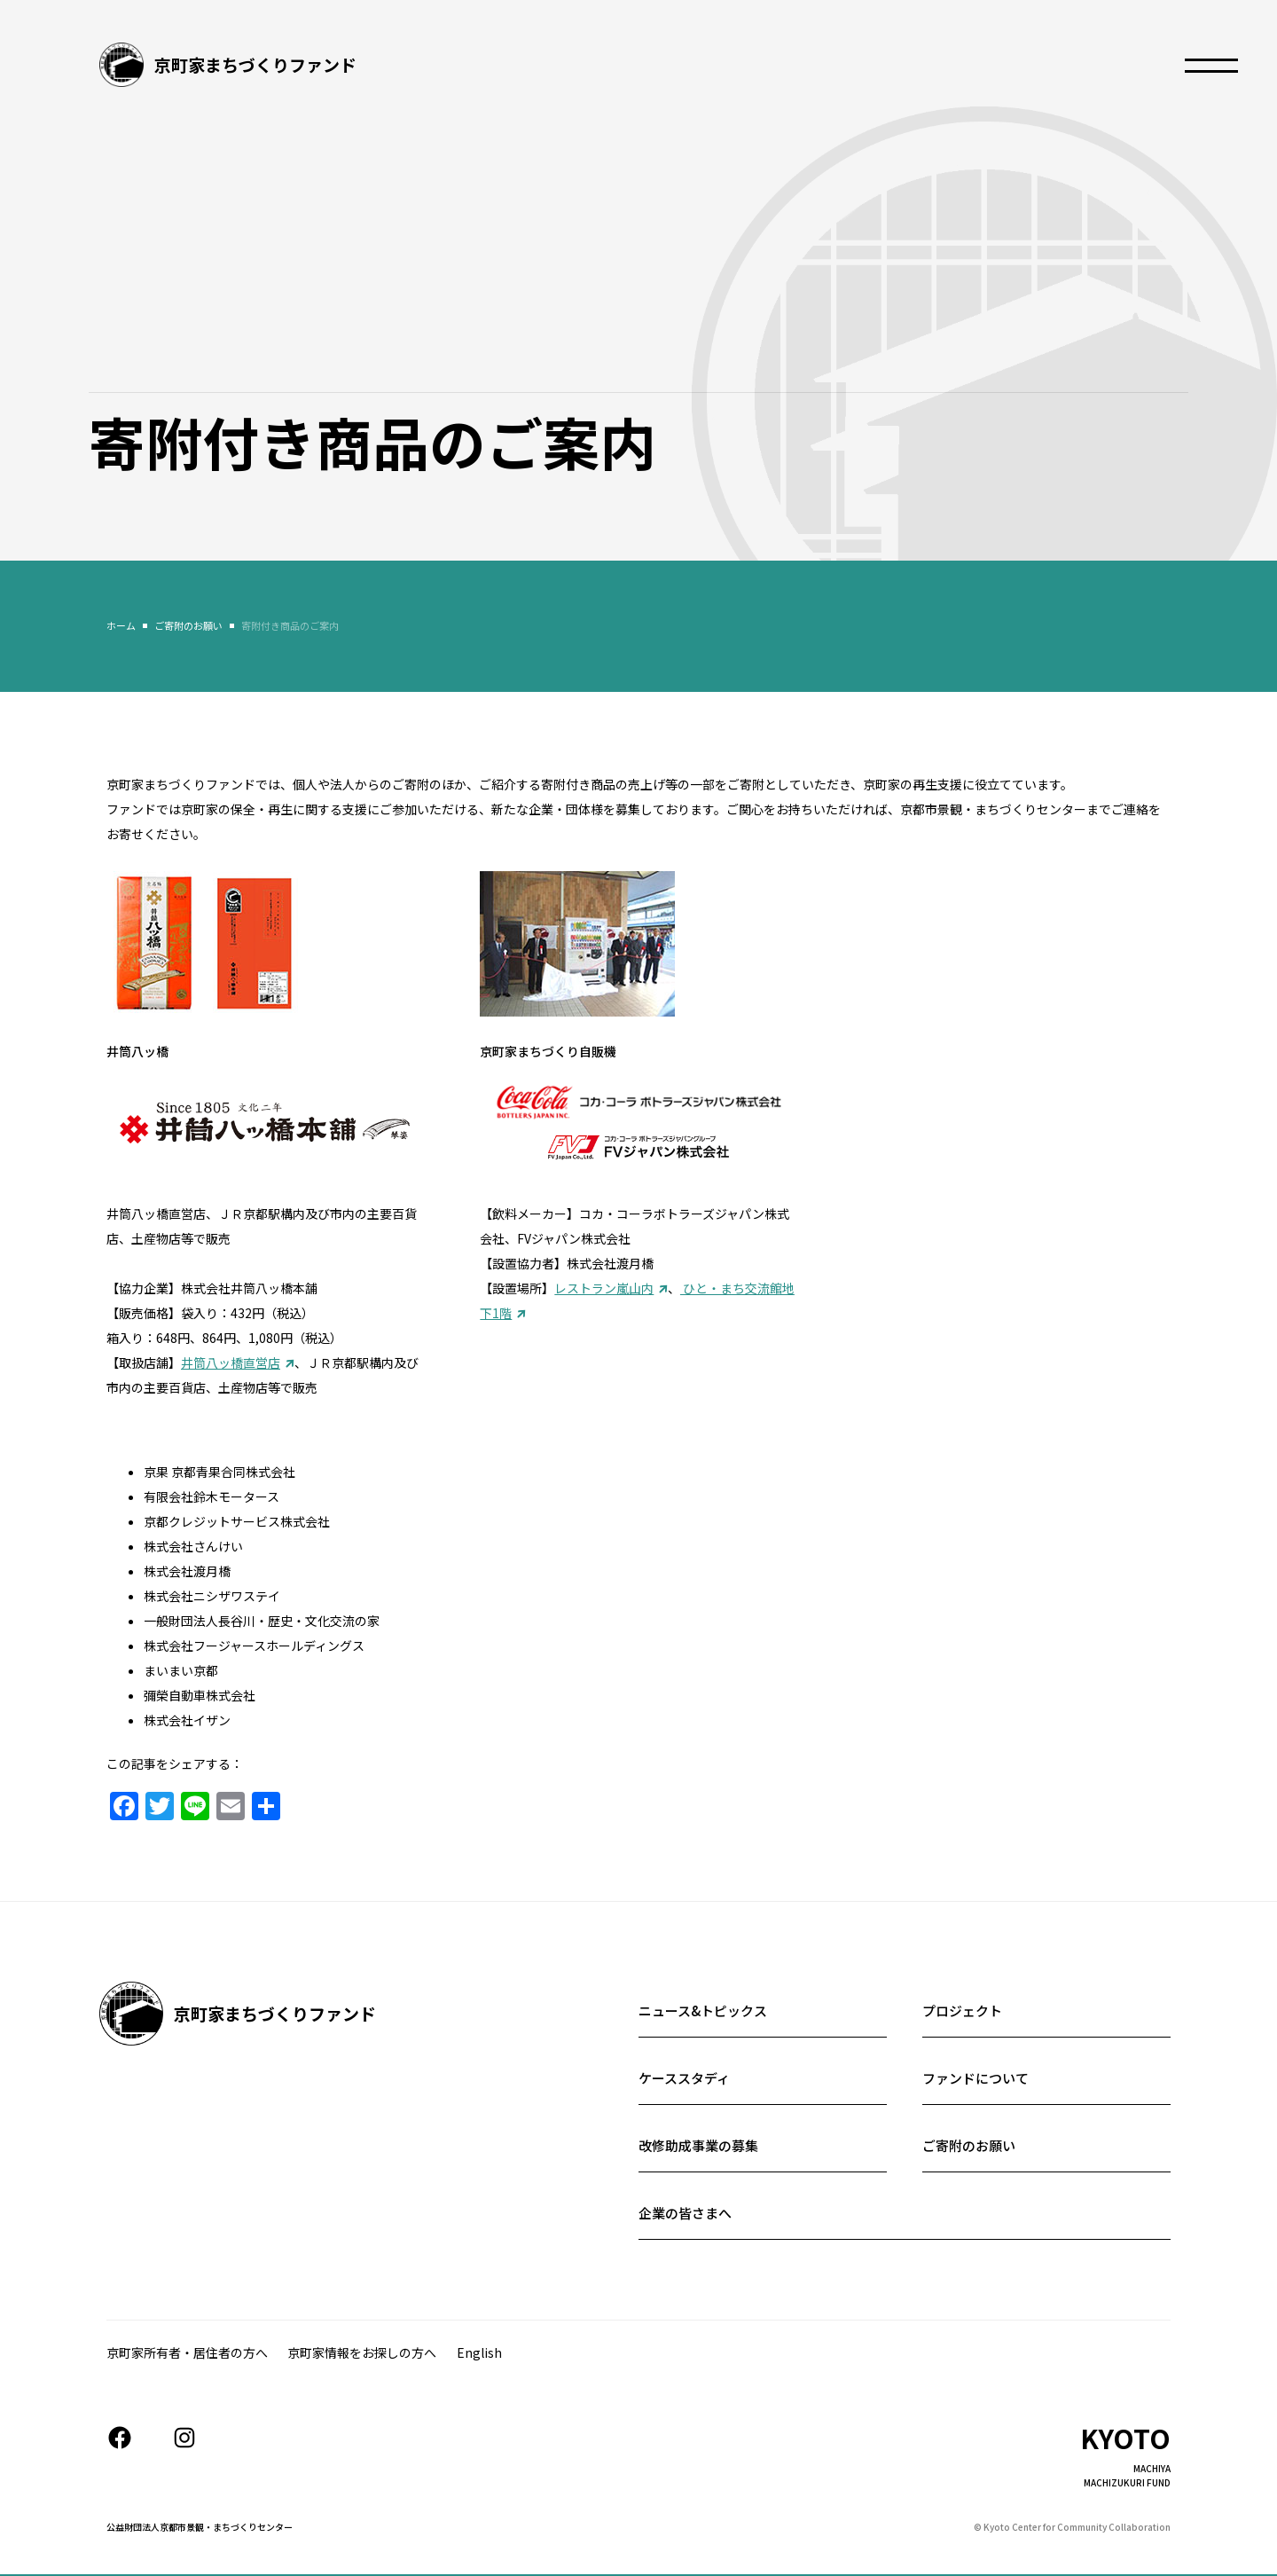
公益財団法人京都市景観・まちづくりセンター (199, 2526)
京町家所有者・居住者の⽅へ (187, 2352)
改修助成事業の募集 (698, 2145)
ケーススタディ (684, 2078)
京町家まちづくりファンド (255, 64)
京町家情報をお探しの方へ (361, 2352)
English (479, 2352)
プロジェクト (962, 2010)
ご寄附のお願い (968, 2145)
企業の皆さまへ (685, 2212)
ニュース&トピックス (702, 2010)
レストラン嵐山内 (604, 1288)
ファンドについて (975, 2078)
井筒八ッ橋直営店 (230, 1362)
